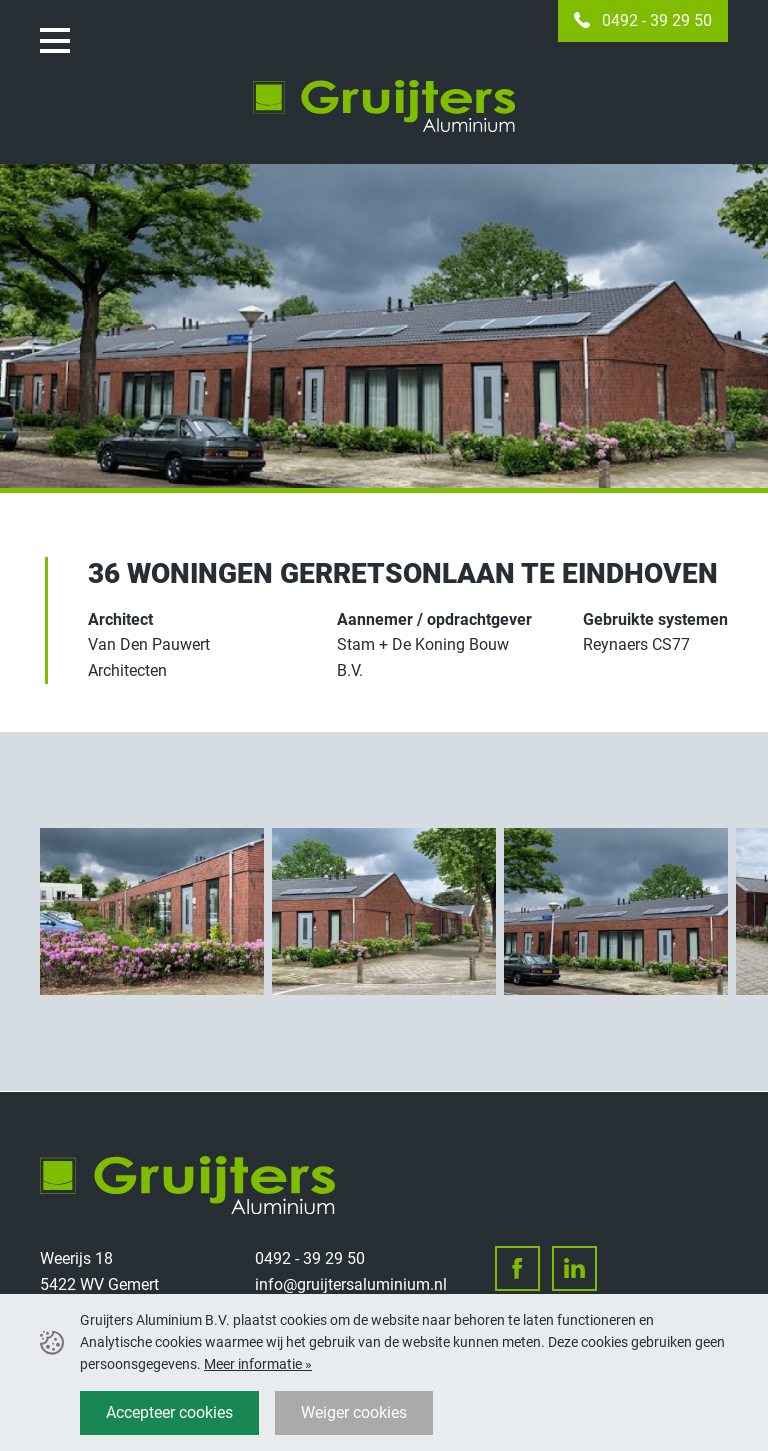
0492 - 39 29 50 (657, 20)
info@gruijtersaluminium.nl (351, 1284)
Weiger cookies (354, 1412)
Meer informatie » (258, 1364)
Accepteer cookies (169, 1412)
